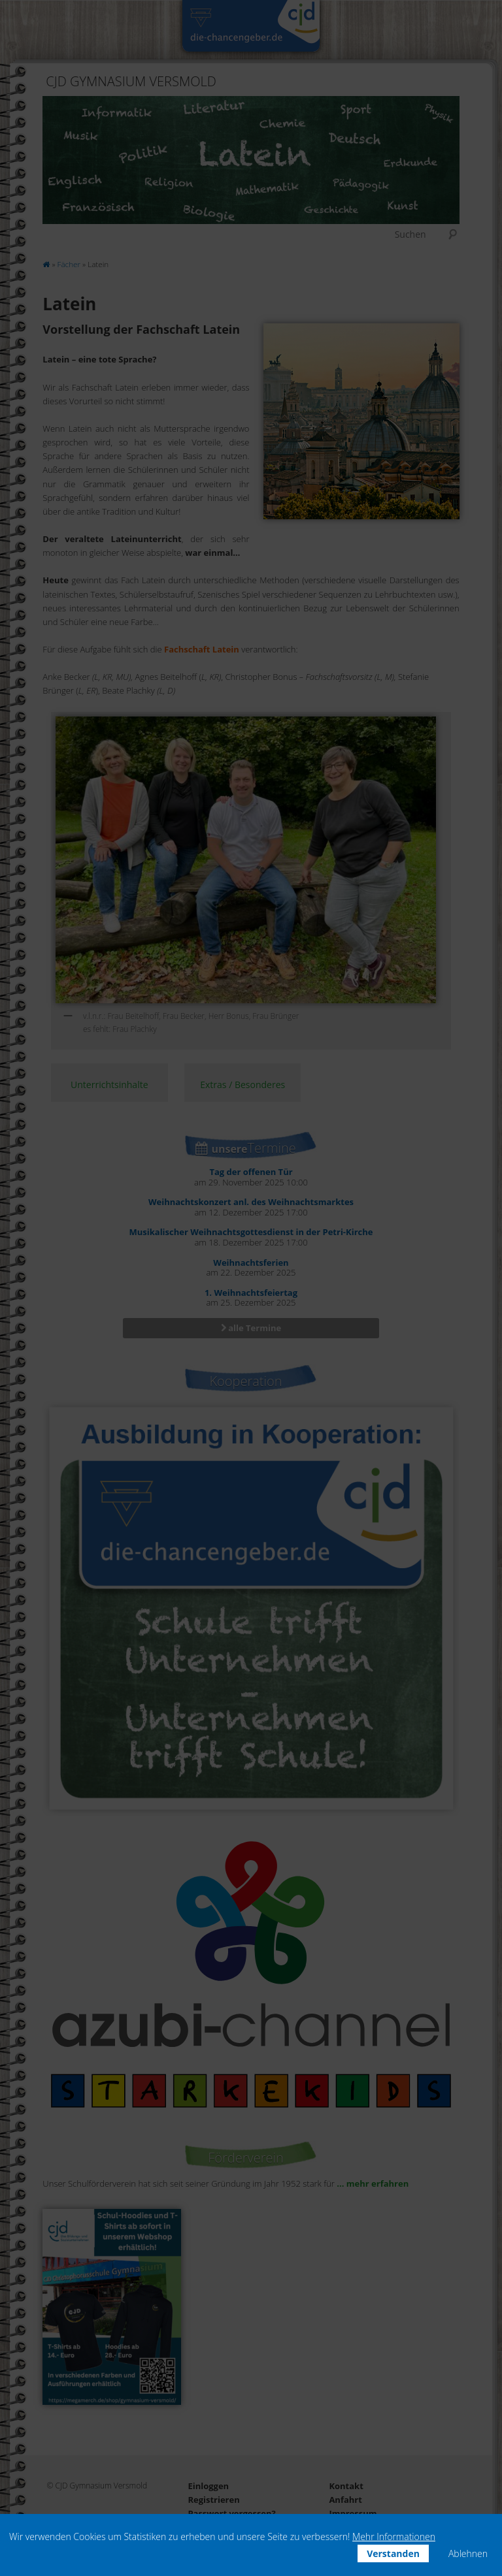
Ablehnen (468, 2553)
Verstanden (393, 2553)
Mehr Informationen (393, 2536)
